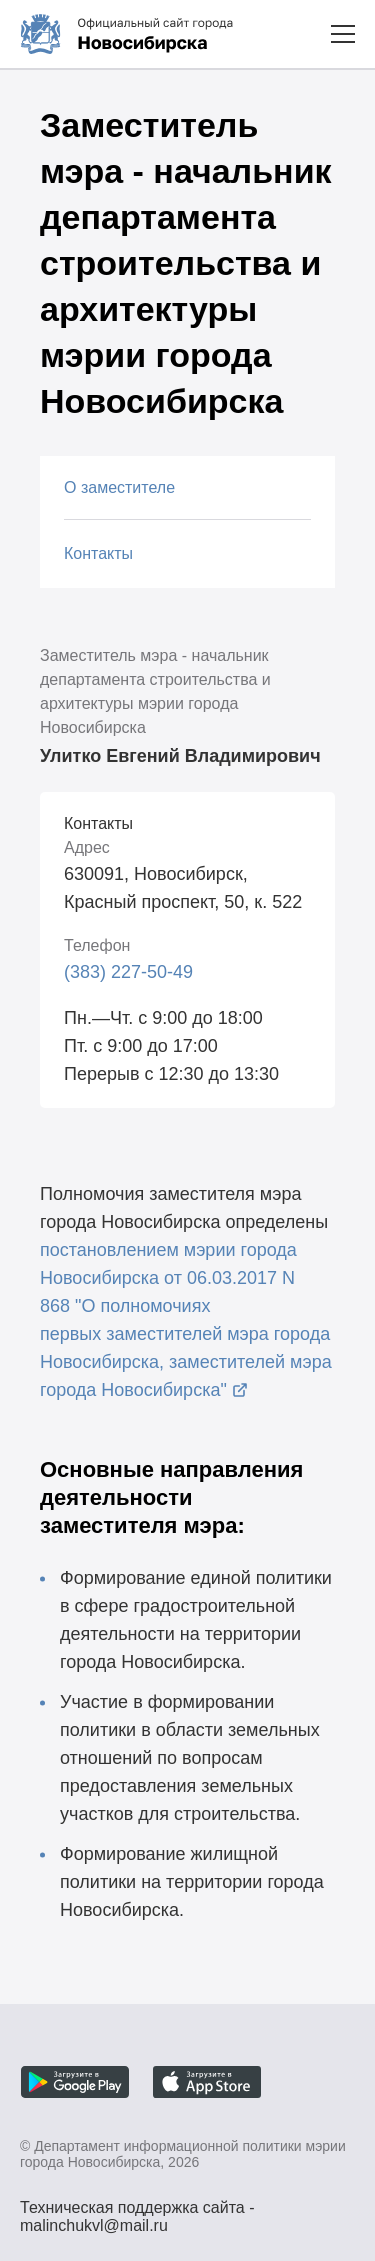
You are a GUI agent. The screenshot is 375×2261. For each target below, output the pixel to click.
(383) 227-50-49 (128, 972)
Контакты (98, 553)
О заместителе (119, 487)
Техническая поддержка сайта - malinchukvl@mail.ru (137, 2210)
